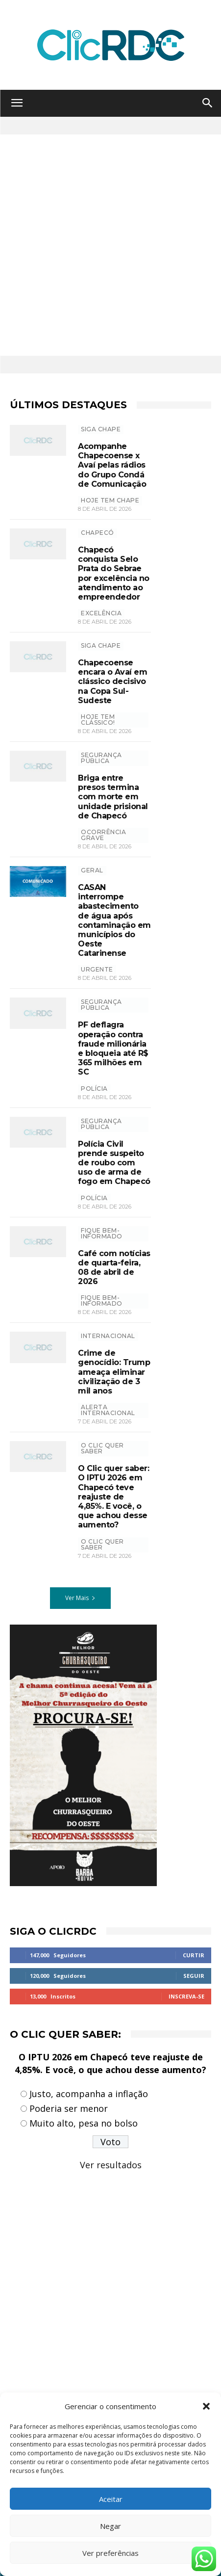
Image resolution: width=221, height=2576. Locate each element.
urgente (97, 969)
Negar (110, 2526)
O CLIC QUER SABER (102, 1544)
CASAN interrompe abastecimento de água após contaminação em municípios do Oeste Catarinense (114, 920)
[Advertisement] (110, 245)
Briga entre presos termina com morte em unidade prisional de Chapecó (113, 796)
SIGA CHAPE (101, 429)
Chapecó (97, 532)
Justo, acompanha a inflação (88, 2094)
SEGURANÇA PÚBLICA (101, 757)
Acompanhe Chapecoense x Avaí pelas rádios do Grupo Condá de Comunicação (112, 465)
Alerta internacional (108, 1410)
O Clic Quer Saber (102, 1448)
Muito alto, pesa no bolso (83, 2123)
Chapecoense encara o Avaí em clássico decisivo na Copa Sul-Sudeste (112, 681)
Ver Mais (80, 1598)
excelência (101, 613)
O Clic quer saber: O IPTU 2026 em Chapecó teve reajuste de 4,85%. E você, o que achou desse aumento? (113, 1496)
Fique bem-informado (102, 1233)
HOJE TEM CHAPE (110, 500)
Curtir (193, 1955)
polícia (94, 1088)
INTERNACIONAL (108, 1336)
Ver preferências (110, 2553)
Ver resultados (111, 2165)
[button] (206, 2406)
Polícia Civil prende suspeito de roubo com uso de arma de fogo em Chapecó (114, 1162)
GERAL (92, 870)
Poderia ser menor (68, 2108)
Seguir (193, 1975)
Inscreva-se (186, 1996)
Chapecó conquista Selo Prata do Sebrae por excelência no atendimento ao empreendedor (113, 573)
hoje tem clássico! (98, 719)
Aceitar (111, 2499)
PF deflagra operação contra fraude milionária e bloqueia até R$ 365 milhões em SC (113, 1048)
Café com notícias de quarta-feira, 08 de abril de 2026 (114, 1268)
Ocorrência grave (103, 834)
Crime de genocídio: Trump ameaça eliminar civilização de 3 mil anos (114, 1371)
